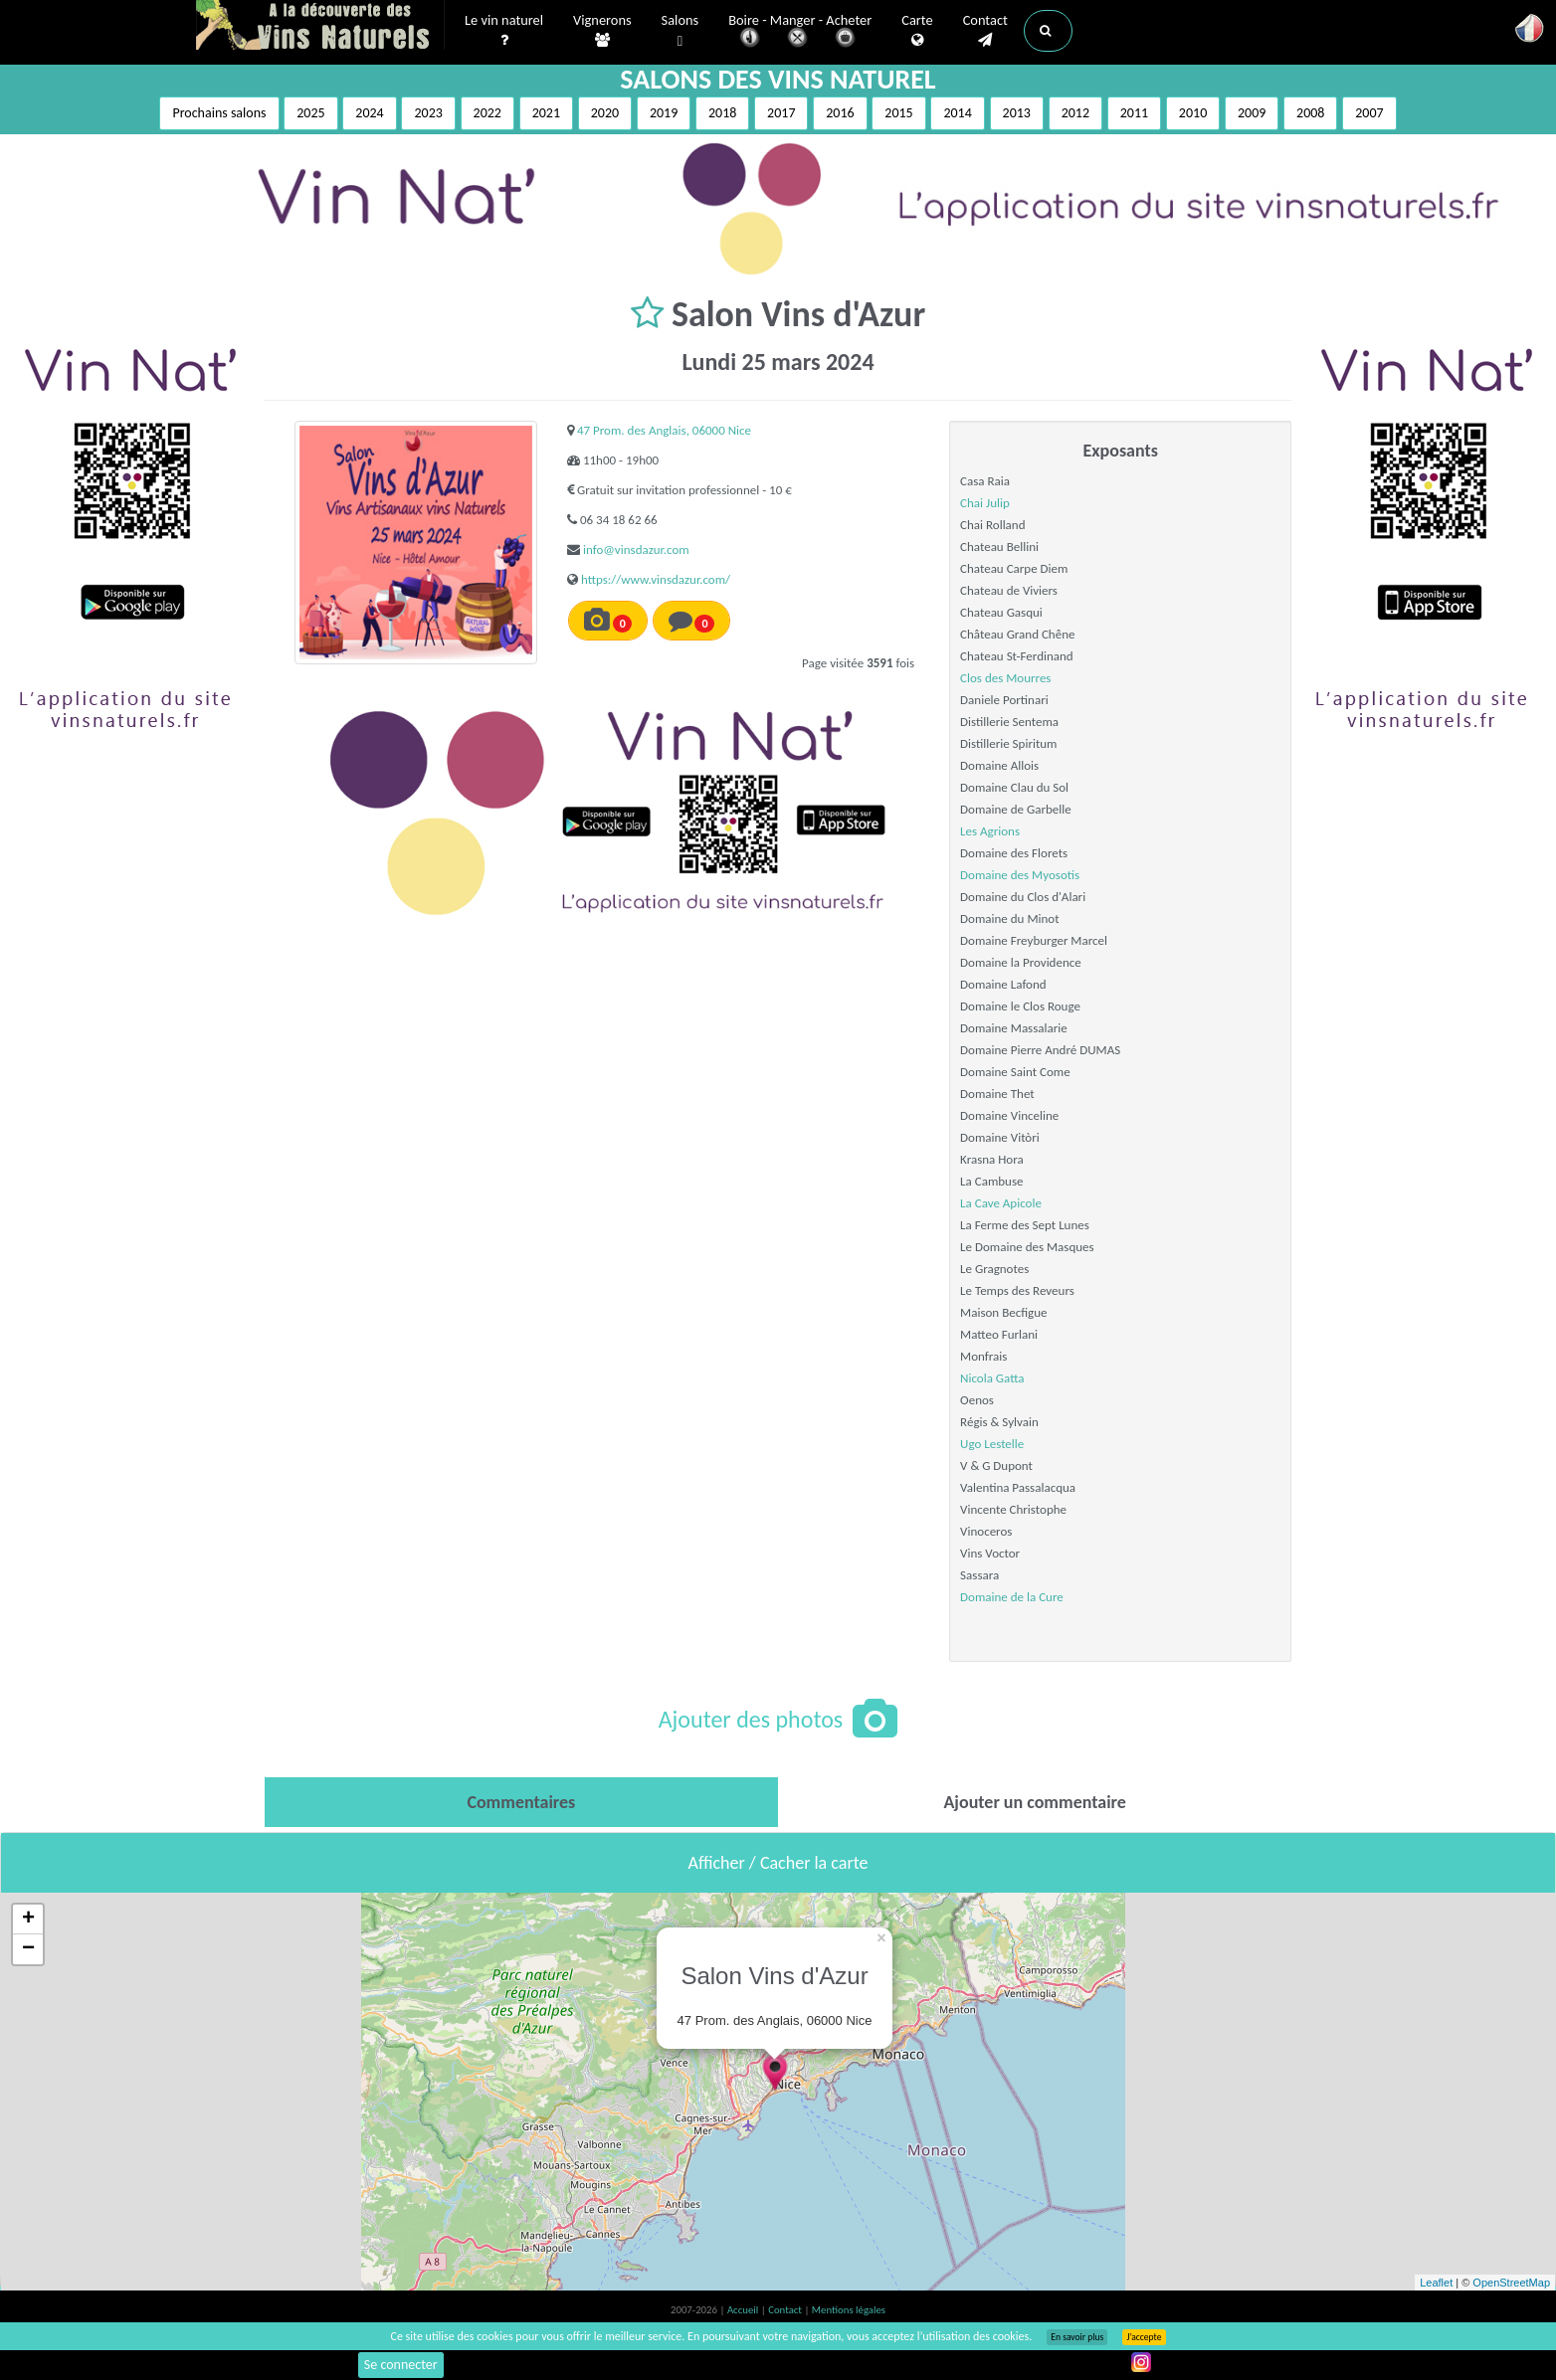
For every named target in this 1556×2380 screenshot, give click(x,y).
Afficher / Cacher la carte (778, 1863)
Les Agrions (990, 831)
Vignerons (602, 31)
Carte (916, 31)
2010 (1193, 112)
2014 (957, 112)
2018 (722, 112)
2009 (1251, 112)
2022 (487, 112)
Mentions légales (848, 2309)
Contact (985, 31)
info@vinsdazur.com (636, 549)
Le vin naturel (504, 31)
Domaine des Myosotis (1019, 874)
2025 (310, 112)
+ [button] (28, 1919)
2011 (1134, 112)
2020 (605, 112)
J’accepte (1143, 2337)
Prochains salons (219, 112)
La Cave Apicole (1001, 1202)
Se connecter (401, 2364)
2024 (369, 112)
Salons (680, 31)
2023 (428, 112)
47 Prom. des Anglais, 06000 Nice (664, 430)
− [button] (28, 1949)
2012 (1075, 112)
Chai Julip (985, 502)
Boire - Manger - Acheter (800, 32)
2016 (840, 112)
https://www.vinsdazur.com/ (655, 579)
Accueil (744, 2309)
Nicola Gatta (992, 1378)
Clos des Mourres (1005, 677)
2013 (1017, 112)
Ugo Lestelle (992, 1443)
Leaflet (1436, 2282)
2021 (546, 112)
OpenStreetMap (1511, 2282)
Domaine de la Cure (1012, 1596)
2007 (1369, 112)
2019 (664, 112)
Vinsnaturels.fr (320, 27)
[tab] (521, 1802)
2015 (898, 112)
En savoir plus (1077, 2337)
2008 (1310, 112)
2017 (781, 112)
